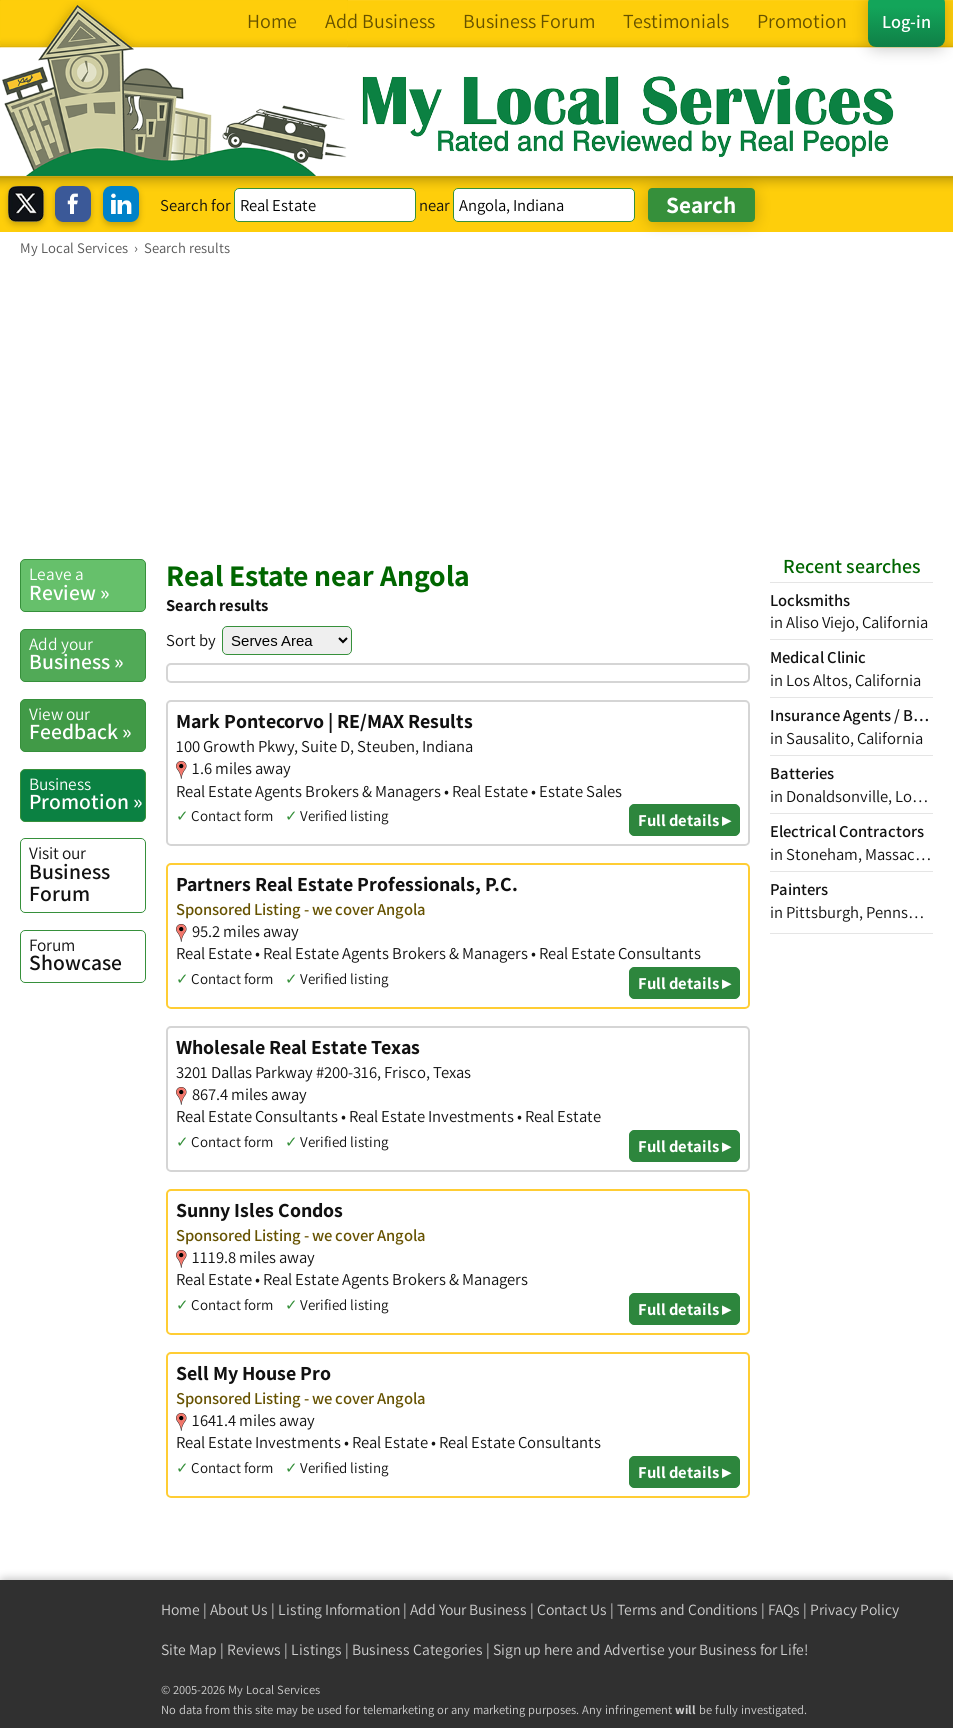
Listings (316, 1649)
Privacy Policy (854, 1609)
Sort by (191, 640)
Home (180, 1609)
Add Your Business (468, 1609)
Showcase (87, 955)
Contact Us (572, 1609)
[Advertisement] (476, 407)
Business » (87, 654)
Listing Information (339, 1609)
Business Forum (87, 873)
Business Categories (417, 1649)
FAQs (784, 1609)
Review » (87, 584)
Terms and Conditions (687, 1609)
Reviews (254, 1649)
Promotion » (87, 794)
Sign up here (533, 1649)
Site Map (189, 1649)
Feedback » (87, 724)
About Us (239, 1609)
